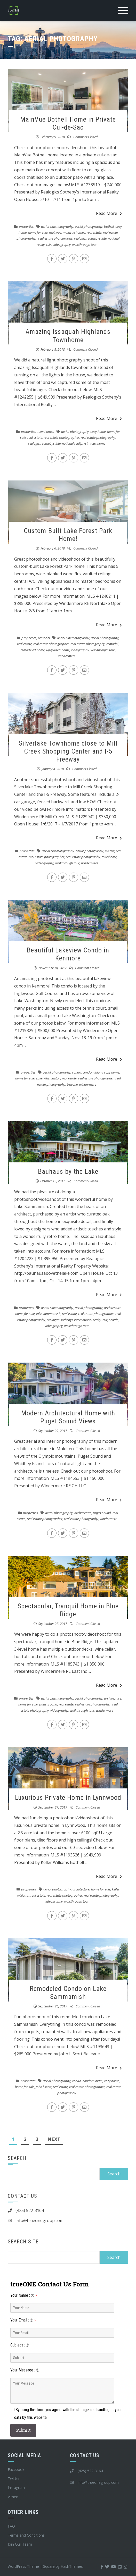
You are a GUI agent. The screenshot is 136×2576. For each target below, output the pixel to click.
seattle (113, 1319)
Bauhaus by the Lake (68, 1171)
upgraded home (57, 650)
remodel (44, 638)
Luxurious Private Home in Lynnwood (68, 1797)
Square (49, 2566)
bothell (109, 226)
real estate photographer (61, 437)
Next (53, 2139)
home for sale (37, 232)
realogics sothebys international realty (55, 443)
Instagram (16, 2487)
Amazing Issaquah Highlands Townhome (68, 335)
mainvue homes (74, 232)
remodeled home (32, 650)
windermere (66, 656)
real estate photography (55, 238)
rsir (48, 244)
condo (76, 1072)
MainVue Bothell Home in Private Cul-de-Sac (68, 123)
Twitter (14, 2478)
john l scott (43, 2086)
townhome (97, 443)
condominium (92, 1072)
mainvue (55, 232)
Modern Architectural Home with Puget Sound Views (68, 1417)
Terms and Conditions (26, 2535)
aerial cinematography (57, 226)
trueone (72, 1084)
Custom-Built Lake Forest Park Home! (68, 535)
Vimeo (13, 2496)
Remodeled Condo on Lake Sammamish (68, 1992)
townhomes (45, 431)
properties (26, 226)
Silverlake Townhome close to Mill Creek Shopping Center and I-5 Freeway (68, 751)
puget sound (102, 1512)
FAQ (11, 2526)
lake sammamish (48, 1313)
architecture (112, 1307)
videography (62, 244)
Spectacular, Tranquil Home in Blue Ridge (68, 1610)
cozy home (98, 431)
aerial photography (88, 226)
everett (109, 851)
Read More (109, 213)
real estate (94, 232)
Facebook (16, 2469)
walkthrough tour (84, 244)
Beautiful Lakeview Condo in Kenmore (68, 954)
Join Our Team (20, 2544)
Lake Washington (48, 1078)
